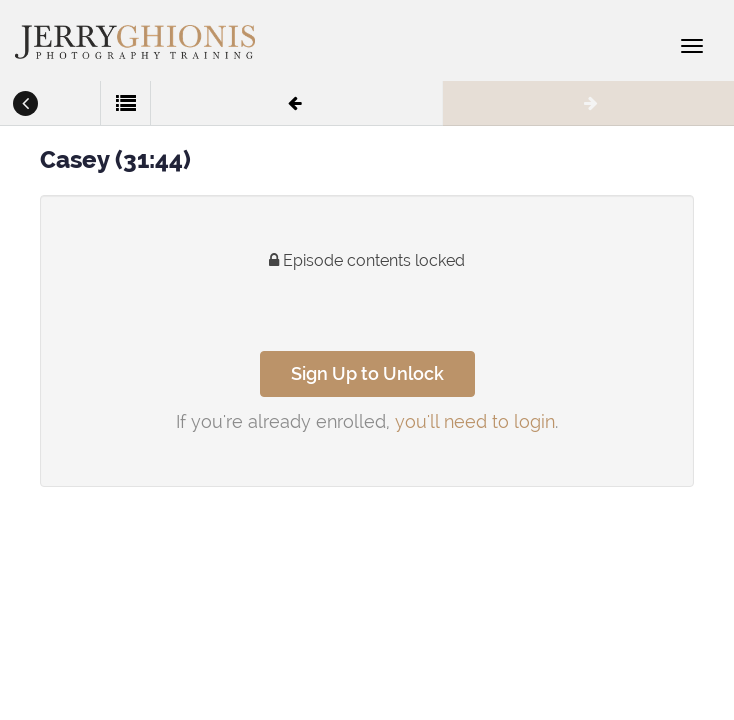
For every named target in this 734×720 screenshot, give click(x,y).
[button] (25, 105)
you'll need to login (475, 421)
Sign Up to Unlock (367, 373)
